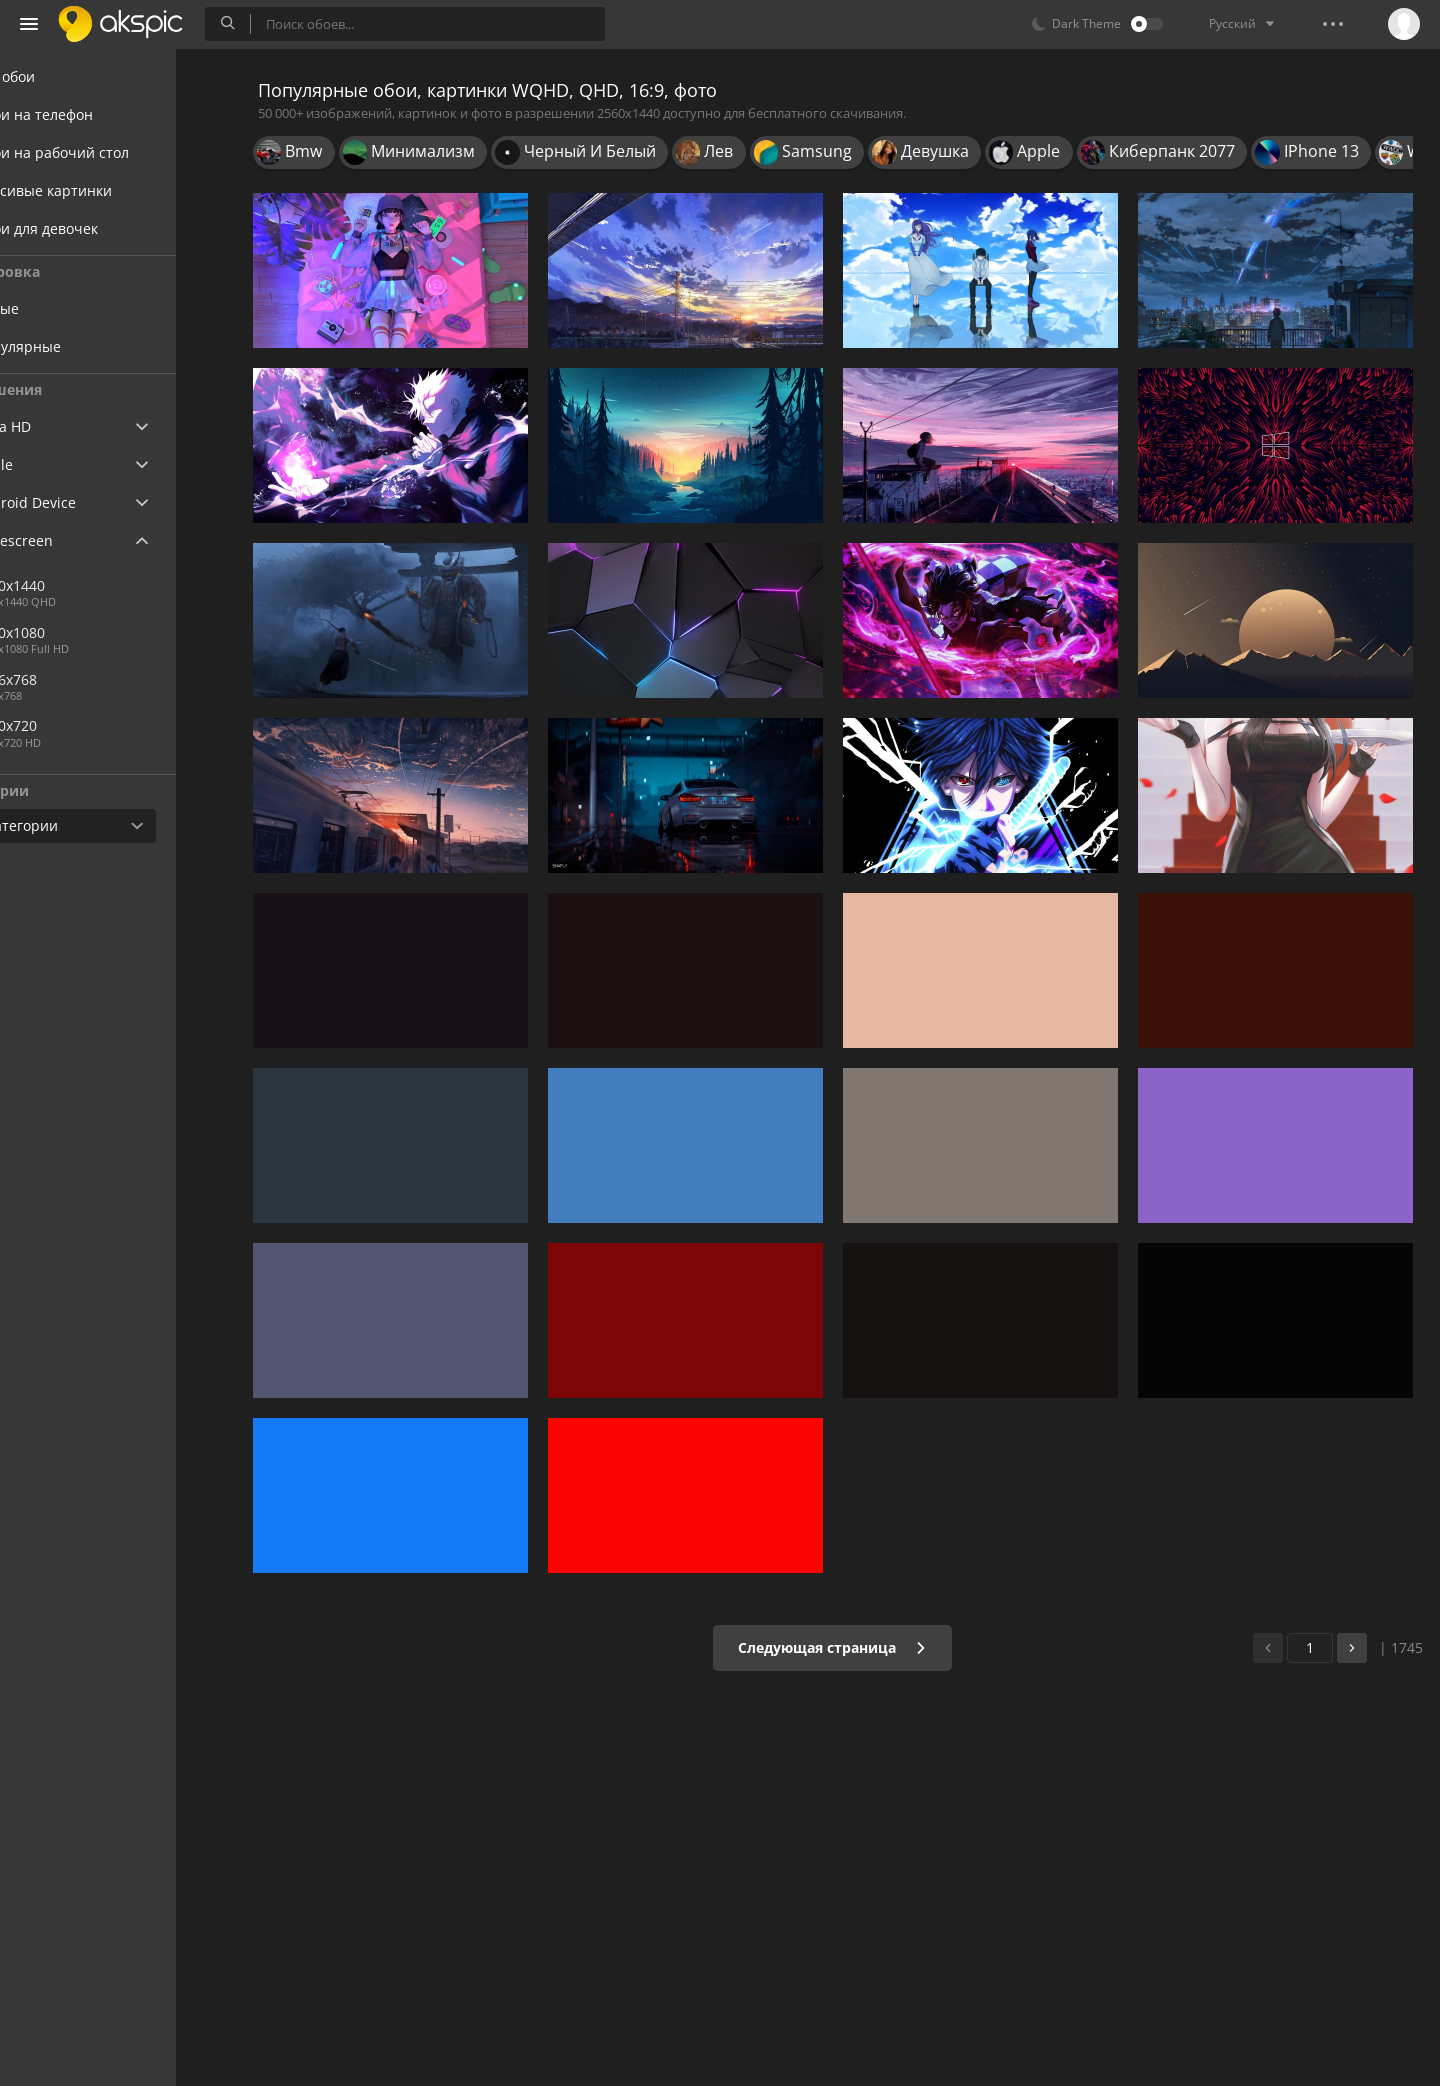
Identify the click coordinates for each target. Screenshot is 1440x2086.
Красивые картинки (103, 190)
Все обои (64, 76)
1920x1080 (83, 632)
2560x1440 (149, 585)
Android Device (85, 503)
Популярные (91, 346)
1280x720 (79, 725)
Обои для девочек (96, 228)
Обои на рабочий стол (111, 152)
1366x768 (79, 679)
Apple (53, 464)
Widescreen (73, 540)
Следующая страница (844, 1647)
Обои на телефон (93, 114)
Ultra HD (62, 426)
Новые (70, 308)
